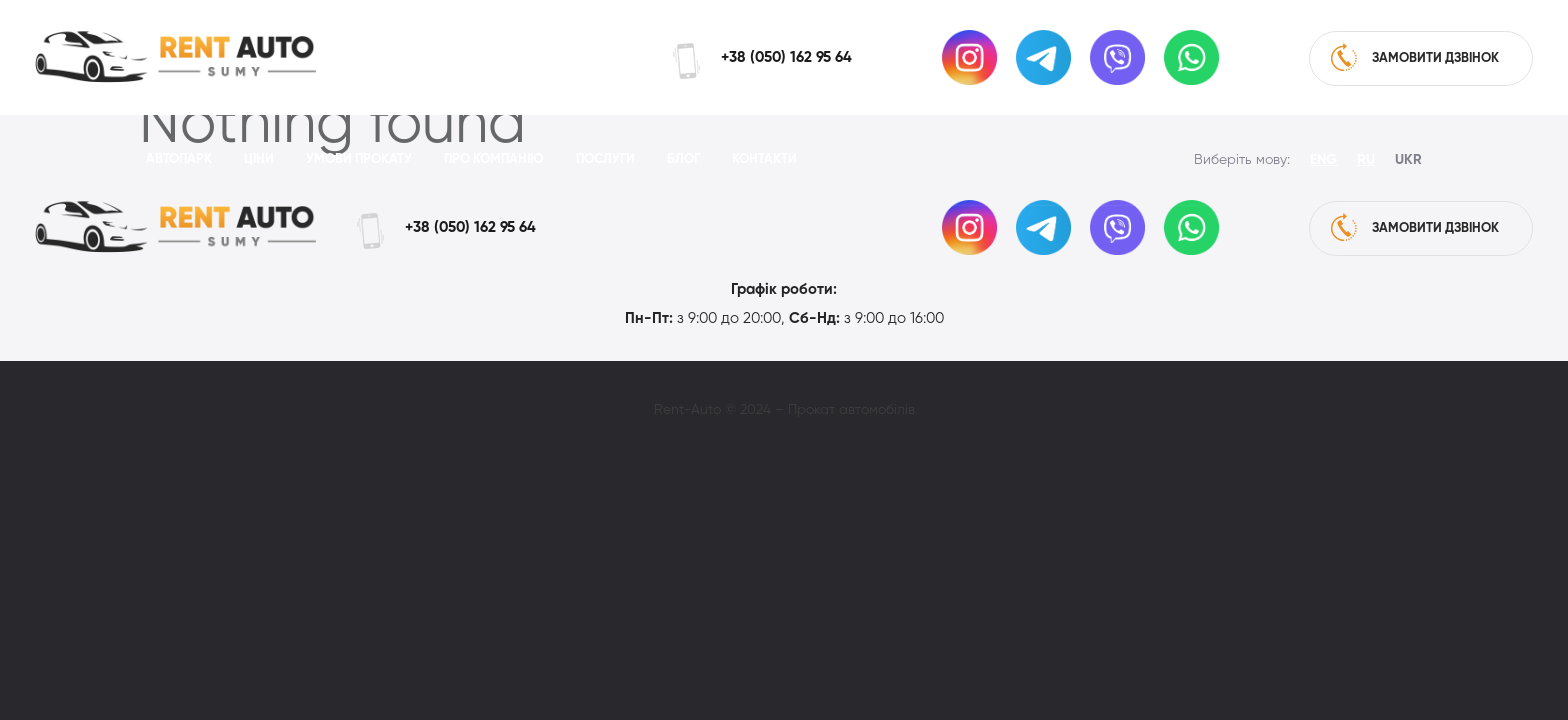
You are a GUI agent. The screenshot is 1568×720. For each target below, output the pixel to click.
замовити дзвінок (1415, 57)
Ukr (1408, 160)
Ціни (259, 159)
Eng (1323, 160)
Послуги (605, 159)
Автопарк (179, 159)
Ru (1366, 160)
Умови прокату (359, 159)
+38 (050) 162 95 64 (786, 57)
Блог (683, 159)
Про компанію (494, 159)
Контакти (764, 159)
